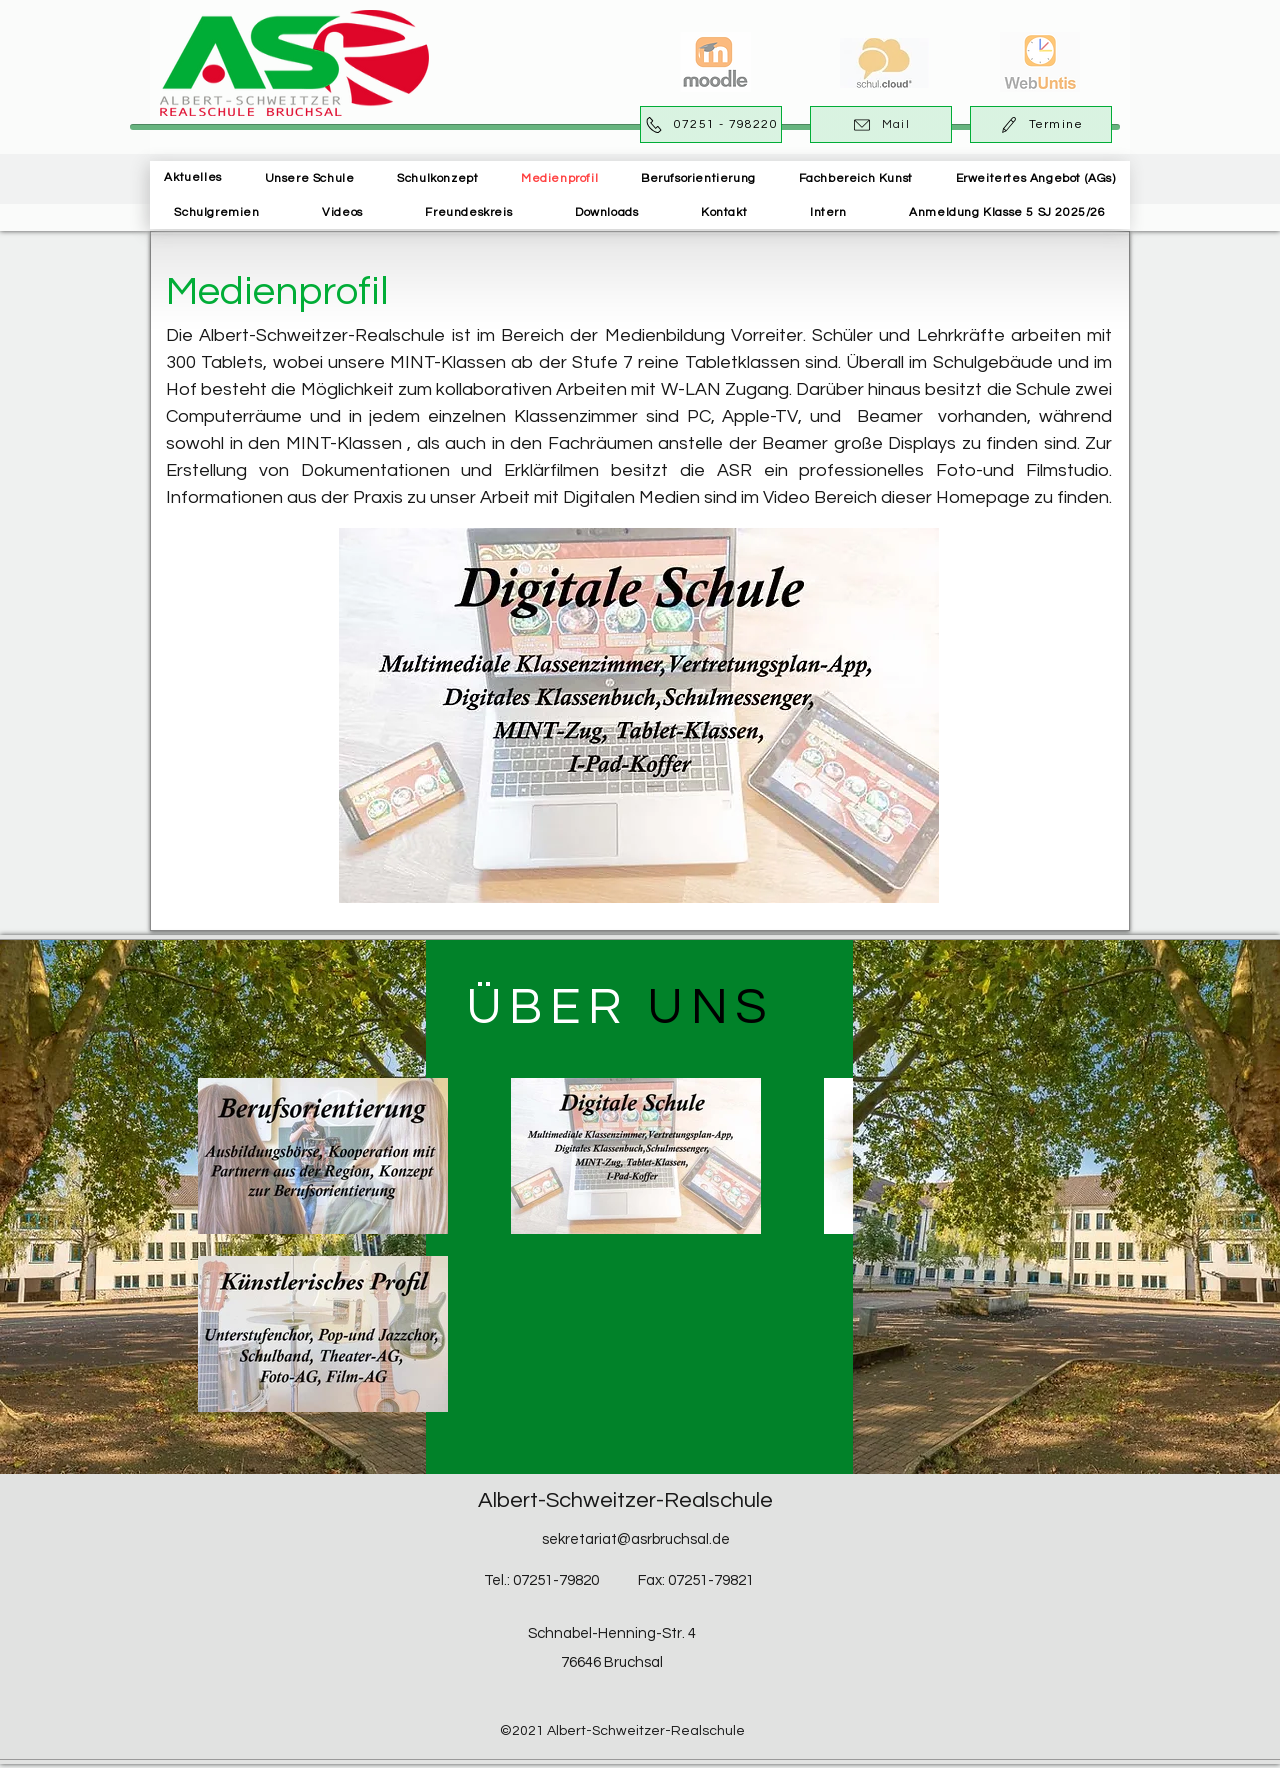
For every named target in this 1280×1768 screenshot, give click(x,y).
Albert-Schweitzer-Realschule (625, 1500)
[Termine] (1041, 124)
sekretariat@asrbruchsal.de (636, 1539)
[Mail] (881, 124)
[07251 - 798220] (711, 124)
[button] (309, 178)
